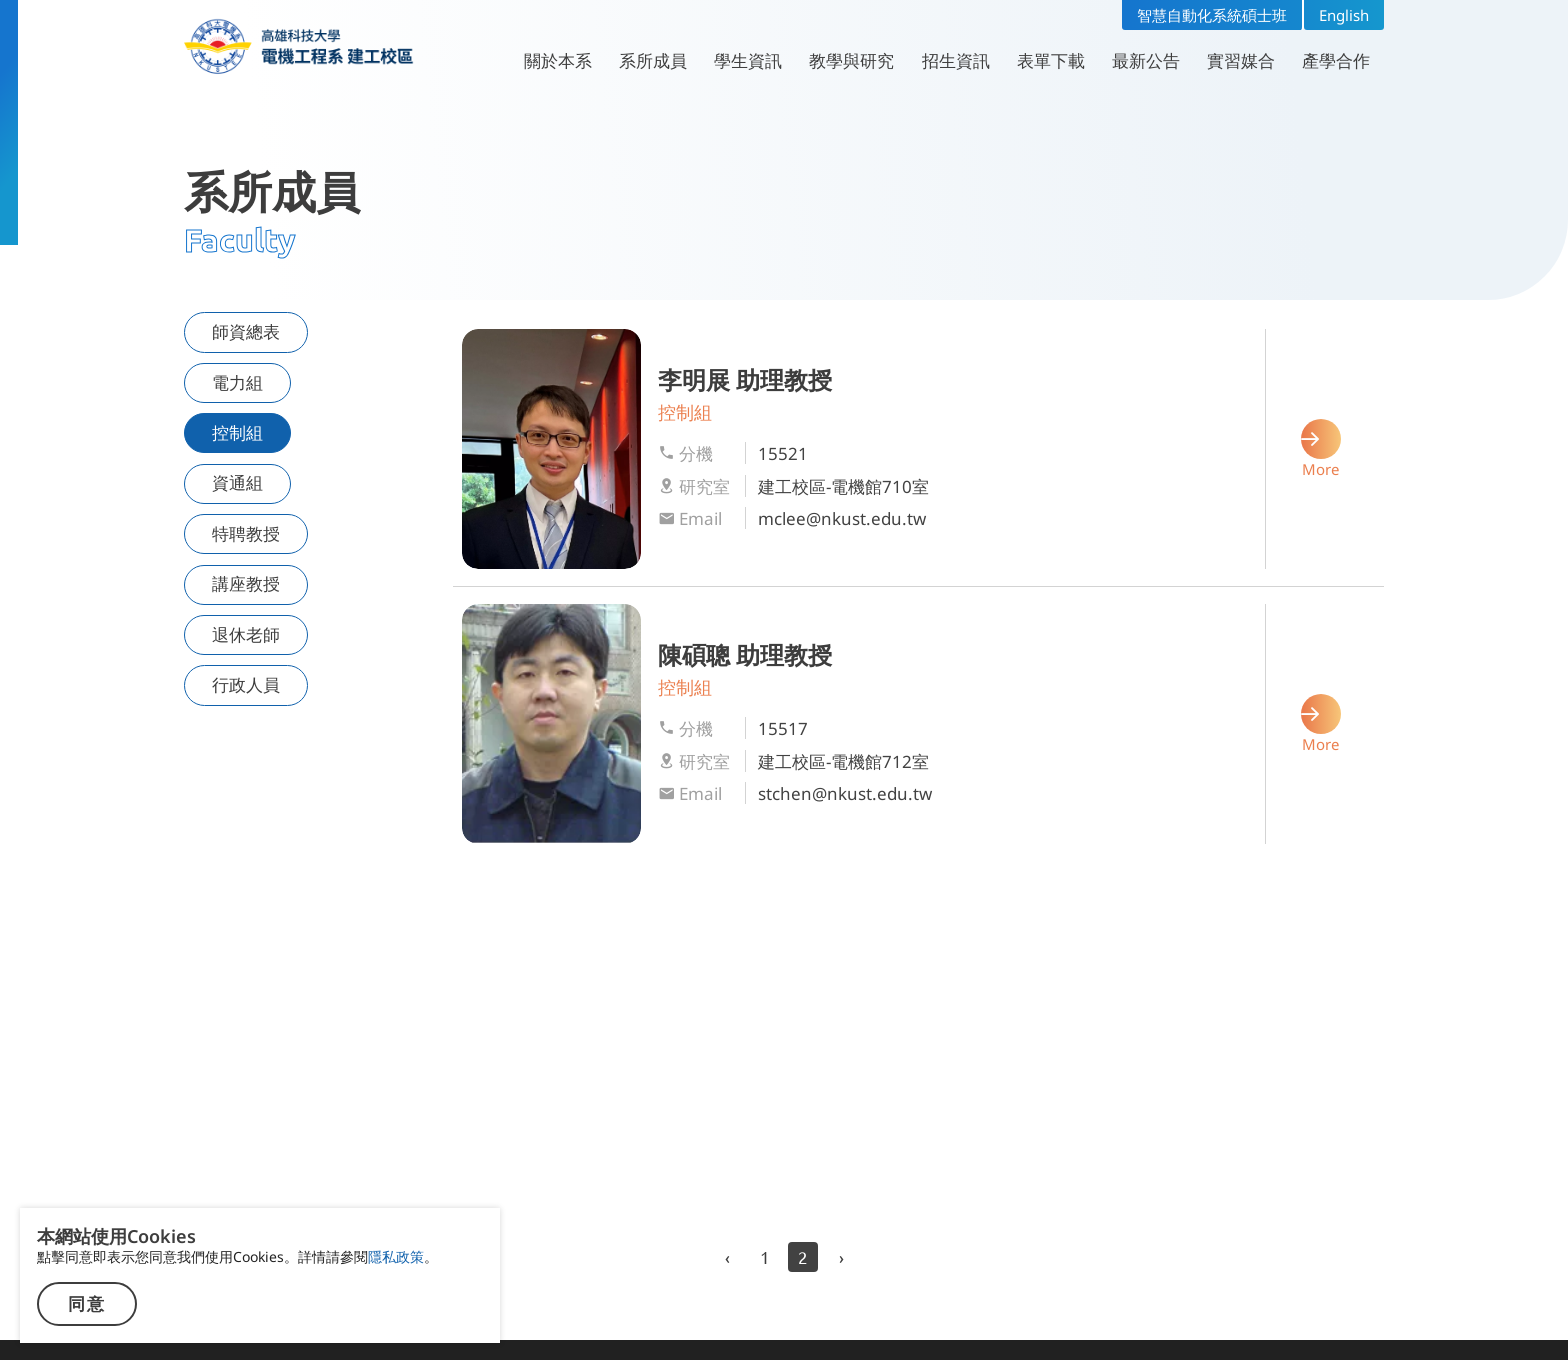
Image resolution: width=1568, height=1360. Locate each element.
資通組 (237, 482)
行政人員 (246, 684)
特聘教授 (246, 533)
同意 (87, 1304)
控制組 (237, 432)
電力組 (237, 382)
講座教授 (246, 583)
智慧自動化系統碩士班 (1212, 15)
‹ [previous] (727, 1256)
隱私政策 (396, 1256)
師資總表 (246, 331)
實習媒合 (1241, 60)
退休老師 (246, 634)
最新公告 (1146, 60)
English (1344, 15)
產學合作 (1336, 60)
